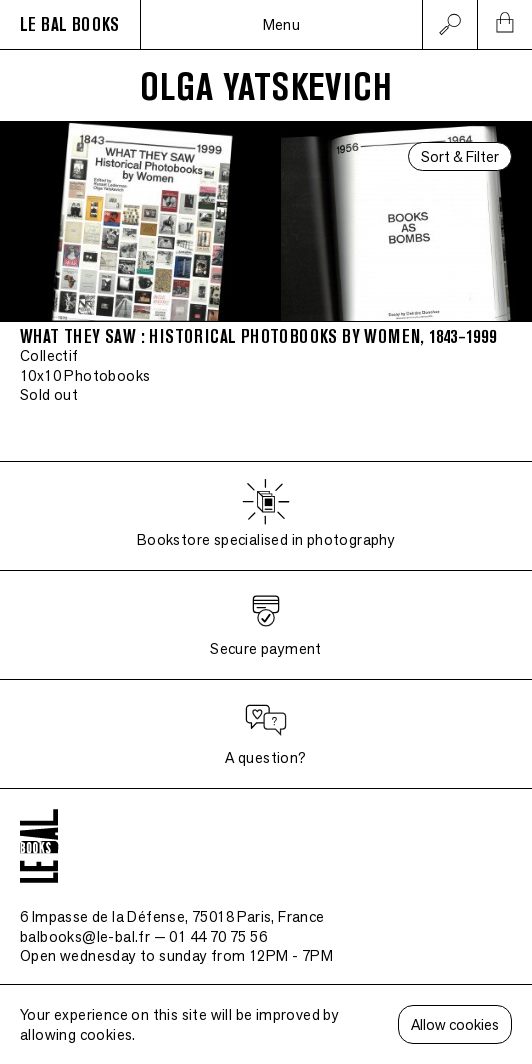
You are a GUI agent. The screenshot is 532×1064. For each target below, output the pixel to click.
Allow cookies (455, 1024)
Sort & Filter (460, 156)
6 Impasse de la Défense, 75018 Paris (172, 916)
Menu (282, 24)
